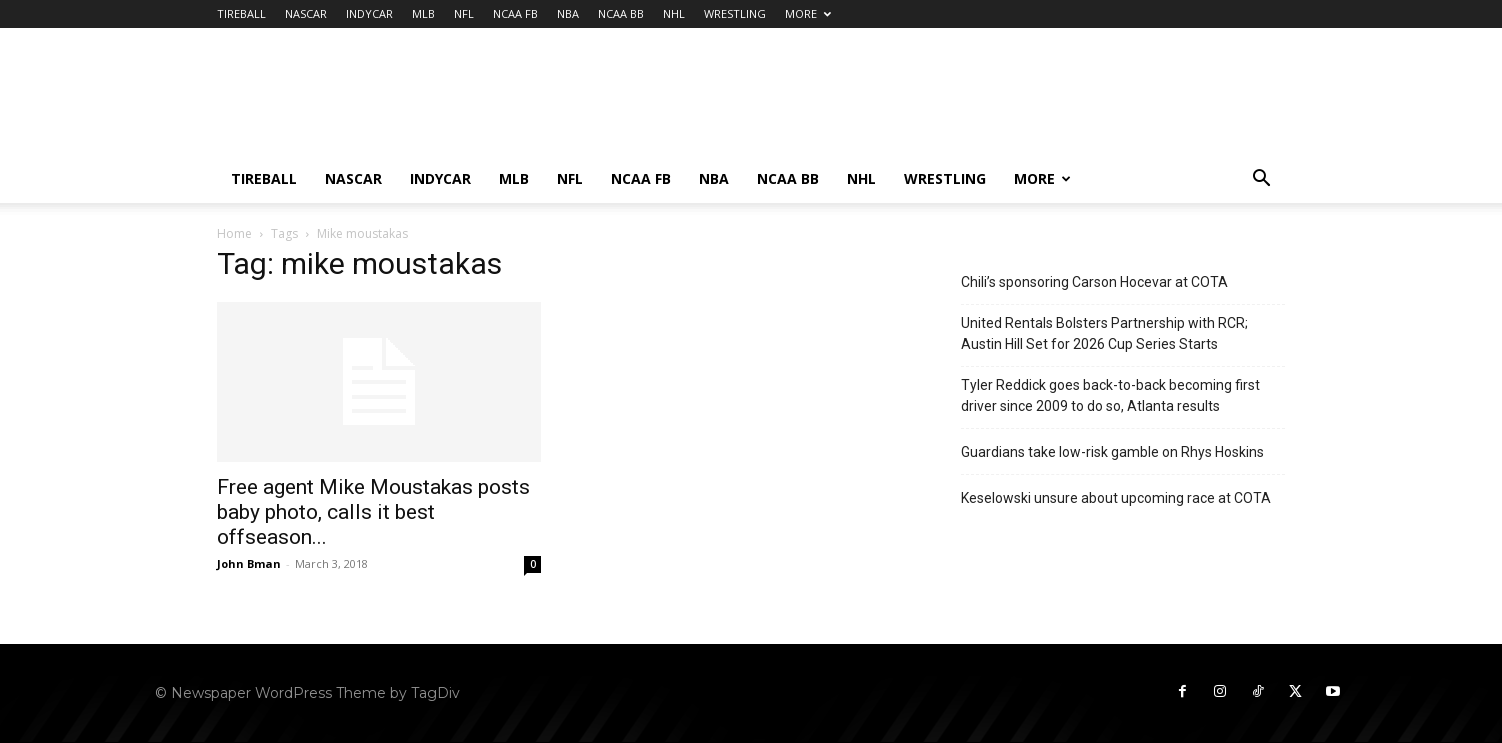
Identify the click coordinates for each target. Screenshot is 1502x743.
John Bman (249, 563)
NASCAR (306, 13)
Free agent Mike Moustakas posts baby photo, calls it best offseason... (373, 512)
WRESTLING (735, 13)
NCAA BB (621, 13)
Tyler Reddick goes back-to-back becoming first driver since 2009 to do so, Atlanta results (1110, 395)
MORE (808, 13)
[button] (1261, 180)
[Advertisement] (921, 101)
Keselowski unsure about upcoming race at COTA (1116, 498)
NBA (568, 13)
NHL (674, 13)
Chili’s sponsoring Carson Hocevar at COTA (1094, 282)
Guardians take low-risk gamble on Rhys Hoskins (1112, 452)
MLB (423, 13)
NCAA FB (515, 13)
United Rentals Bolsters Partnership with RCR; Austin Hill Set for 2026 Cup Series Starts (1104, 333)
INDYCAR (369, 13)
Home (234, 233)
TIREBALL (241, 13)
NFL (464, 13)
